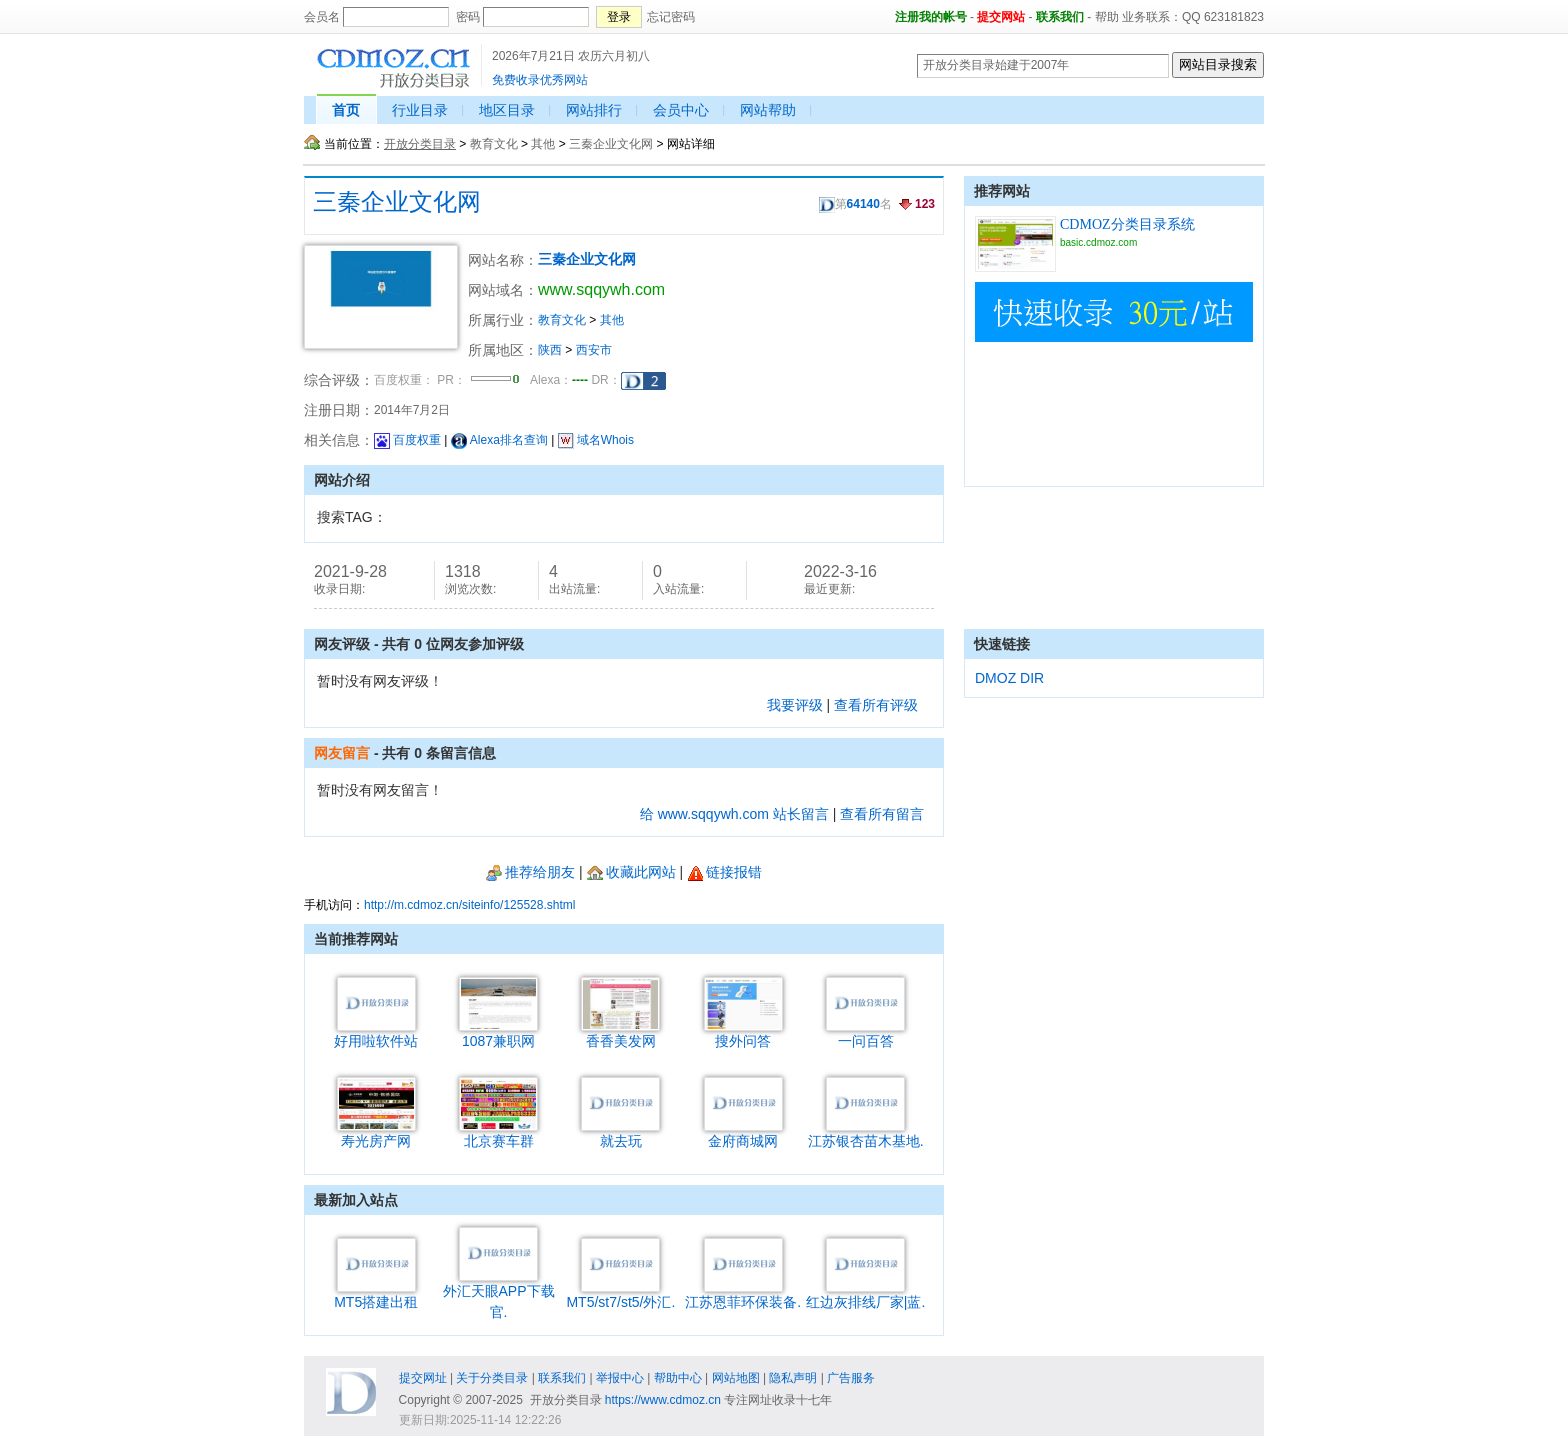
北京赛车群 (498, 1133)
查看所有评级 (876, 705)
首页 (346, 110)
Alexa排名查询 (499, 440)
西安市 (594, 350)
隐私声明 (793, 1378)
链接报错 (724, 872)
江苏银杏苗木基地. (866, 1133)
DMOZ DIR (1009, 678)
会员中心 (681, 110)
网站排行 (594, 110)
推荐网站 (1002, 191)
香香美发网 (620, 1033)
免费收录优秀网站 (540, 80)
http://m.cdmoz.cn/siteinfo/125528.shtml (469, 905)
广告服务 (851, 1378)
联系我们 (1060, 17)
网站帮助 (768, 110)
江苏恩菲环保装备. (743, 1294)
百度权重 (407, 440)
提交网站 (1001, 17)
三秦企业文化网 (611, 144)
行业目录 (420, 110)
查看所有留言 (882, 814)
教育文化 (494, 144)
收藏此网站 (631, 872)
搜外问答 (743, 1033)
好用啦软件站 (376, 1033)
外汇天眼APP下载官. (499, 1294)
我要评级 (795, 705)
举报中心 (620, 1378)
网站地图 (736, 1378)
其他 (543, 144)
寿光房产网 (376, 1133)
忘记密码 (671, 17)
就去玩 (620, 1133)
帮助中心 (678, 1378)
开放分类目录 (420, 144)
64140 (863, 204)
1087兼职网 (498, 1033)
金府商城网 (743, 1133)
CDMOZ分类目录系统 (1127, 224)
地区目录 (507, 110)
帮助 (1107, 17)
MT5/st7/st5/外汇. (620, 1294)
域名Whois (596, 440)
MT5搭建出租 (376, 1294)
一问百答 (865, 1033)
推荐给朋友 (530, 872)
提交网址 (423, 1378)
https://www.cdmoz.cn (663, 1400)
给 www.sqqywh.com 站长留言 (734, 814)
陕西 (550, 350)
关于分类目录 (492, 1378)
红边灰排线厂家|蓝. (866, 1294)
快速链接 (1002, 644)
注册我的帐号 (931, 17)
